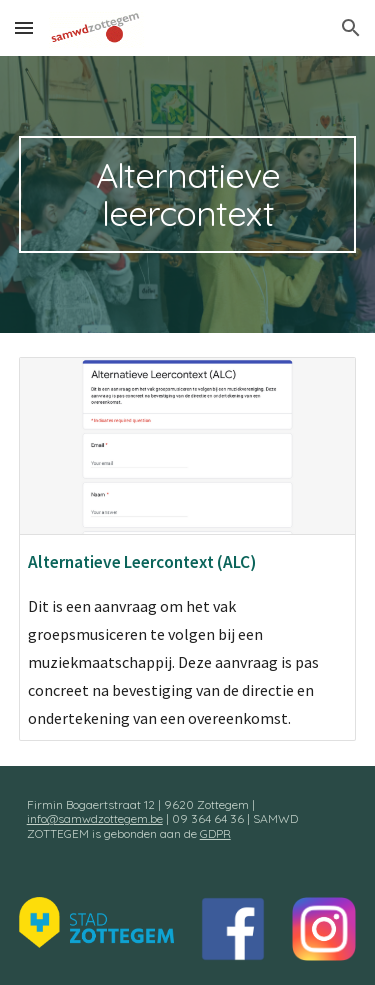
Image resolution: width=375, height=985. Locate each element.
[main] (188, 194)
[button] (24, 27)
